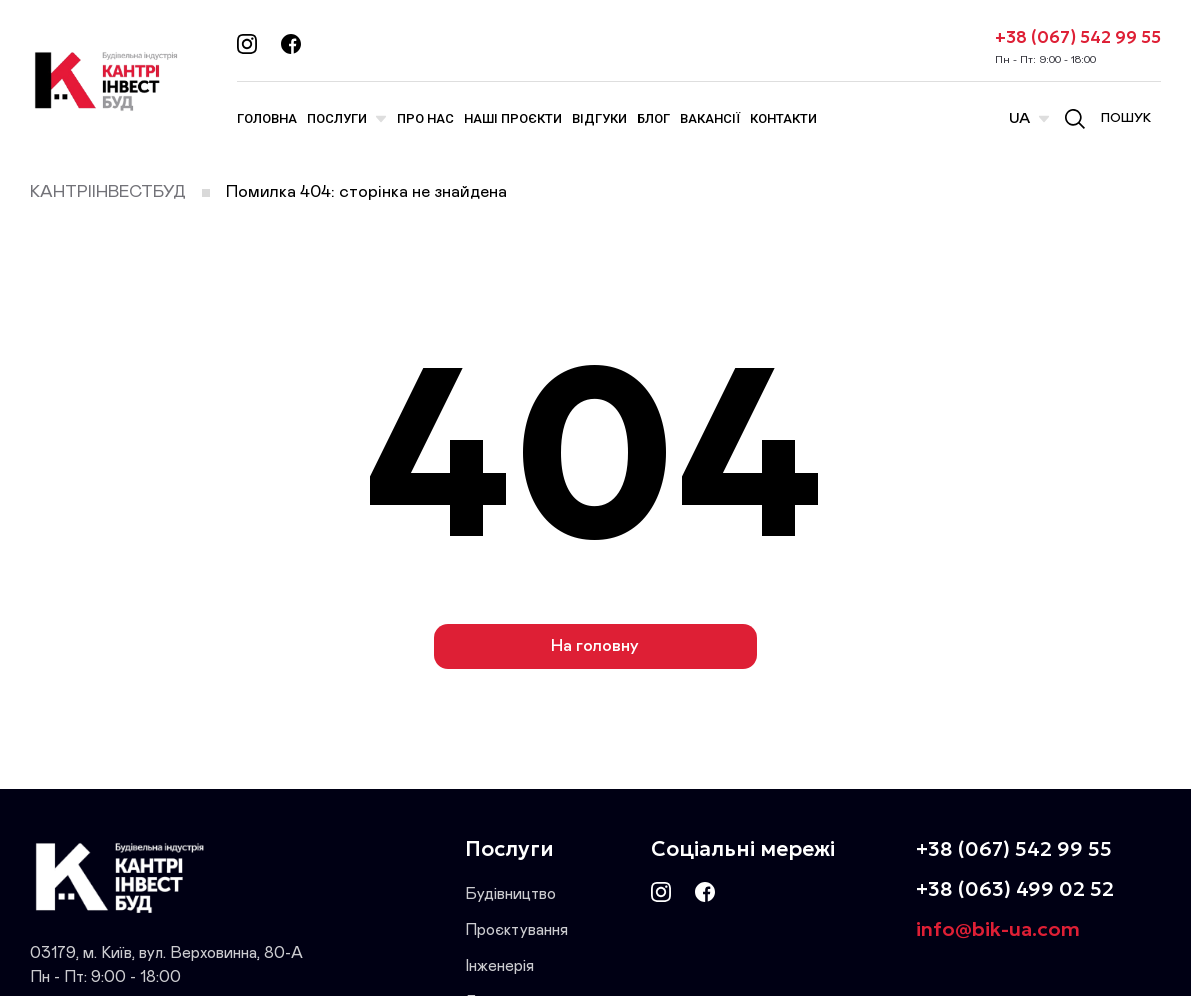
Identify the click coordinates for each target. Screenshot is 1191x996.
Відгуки (599, 118)
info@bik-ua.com (998, 929)
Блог (653, 118)
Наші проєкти (513, 118)
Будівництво (510, 894)
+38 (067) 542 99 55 (1078, 37)
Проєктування (516, 930)
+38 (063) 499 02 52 (1015, 889)
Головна (267, 118)
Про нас (425, 118)
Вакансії (710, 118)
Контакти (783, 118)
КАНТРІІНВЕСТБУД (108, 192)
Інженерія (499, 966)
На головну (595, 646)
